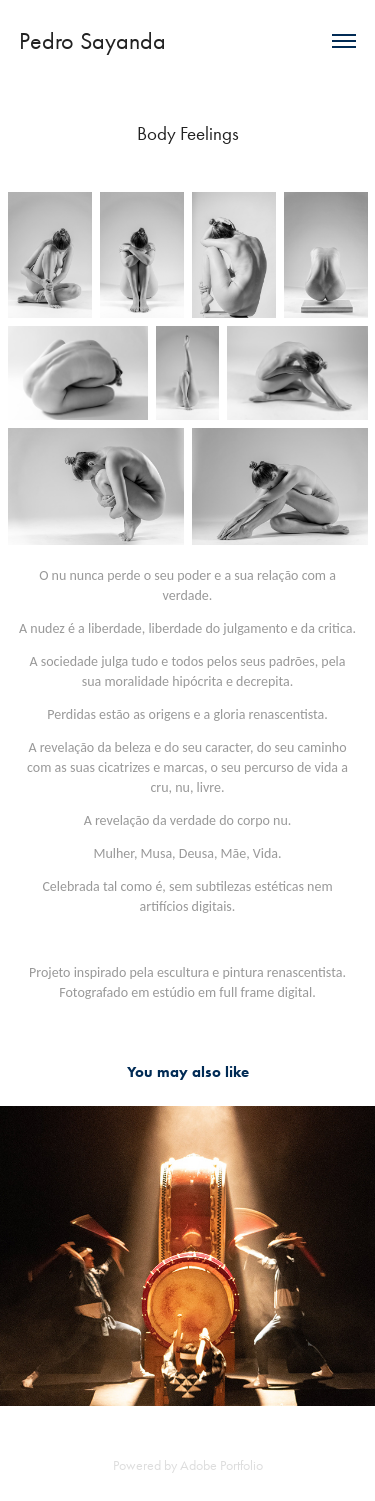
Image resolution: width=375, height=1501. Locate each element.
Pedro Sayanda (92, 41)
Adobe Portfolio (221, 1465)
